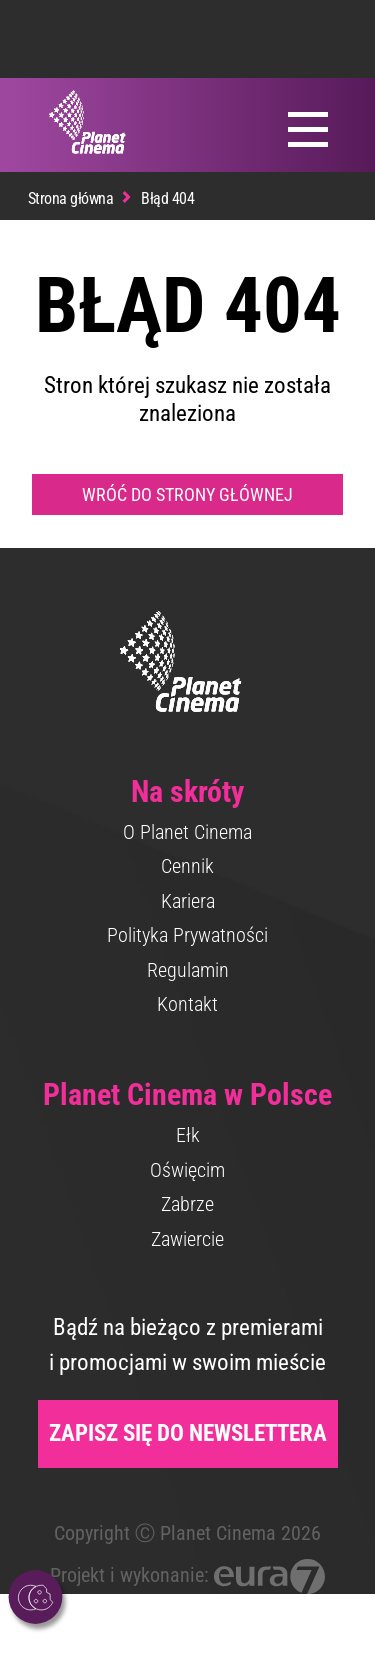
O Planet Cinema (187, 832)
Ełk (188, 1135)
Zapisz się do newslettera (188, 1433)
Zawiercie (187, 1239)
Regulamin (188, 970)
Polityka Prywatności (187, 935)
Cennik (187, 866)
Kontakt (187, 1004)
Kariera (188, 901)
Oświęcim (187, 1170)
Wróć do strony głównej (187, 494)
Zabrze (187, 1204)
